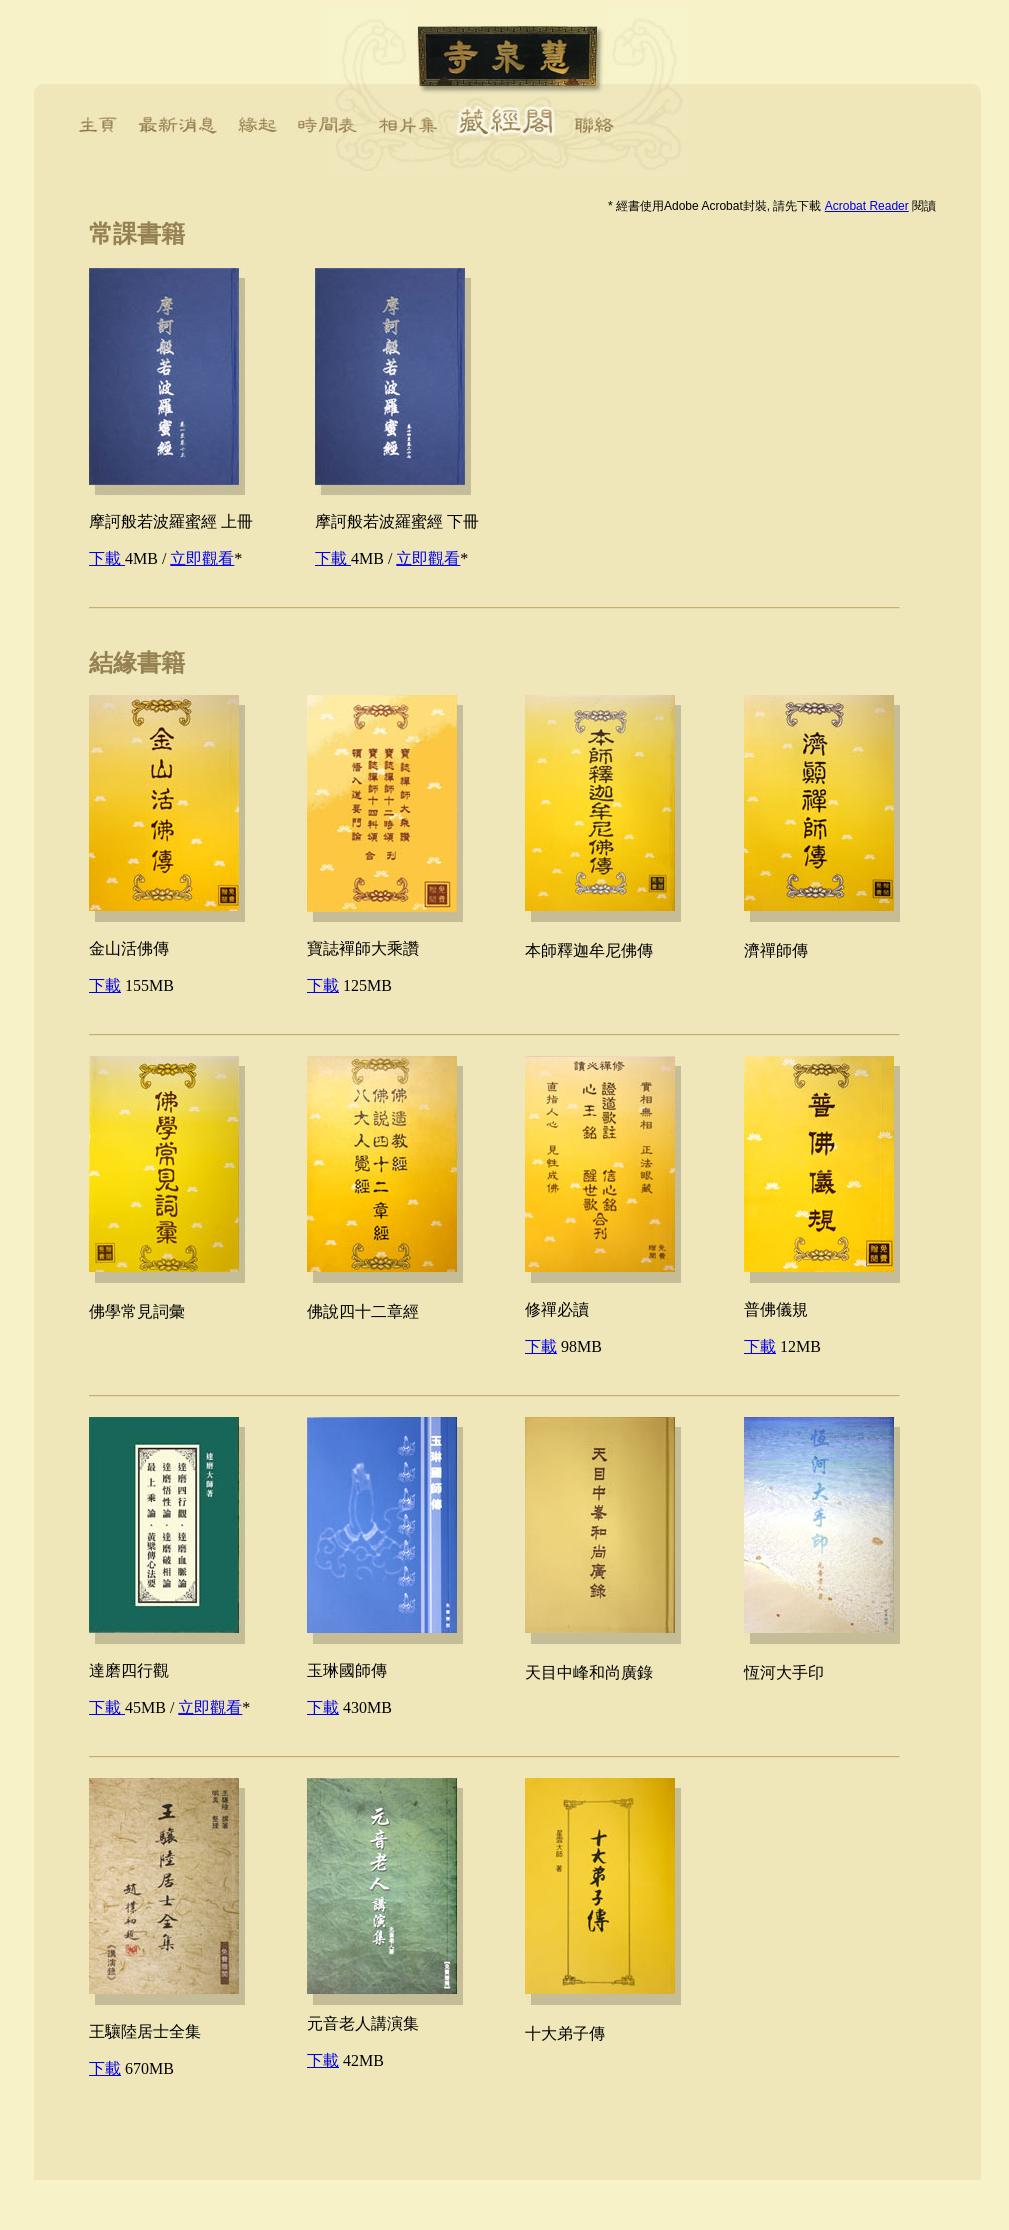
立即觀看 (202, 558)
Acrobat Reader (867, 206)
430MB (349, 1707)
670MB (131, 2068)
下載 (107, 558)
